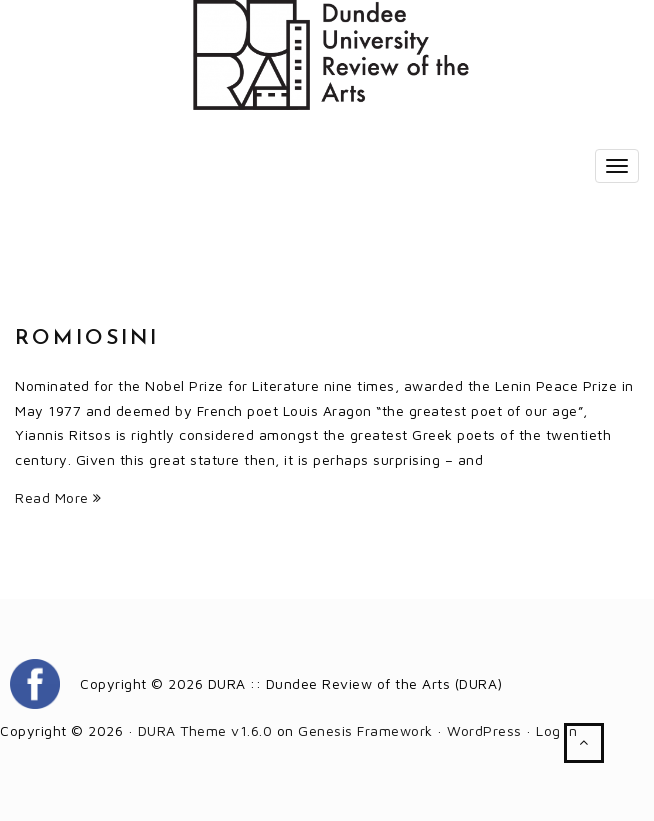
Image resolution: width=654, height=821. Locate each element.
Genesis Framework (365, 730)
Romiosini (87, 338)
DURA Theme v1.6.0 (205, 730)
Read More (58, 497)
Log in (556, 730)
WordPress (484, 730)
